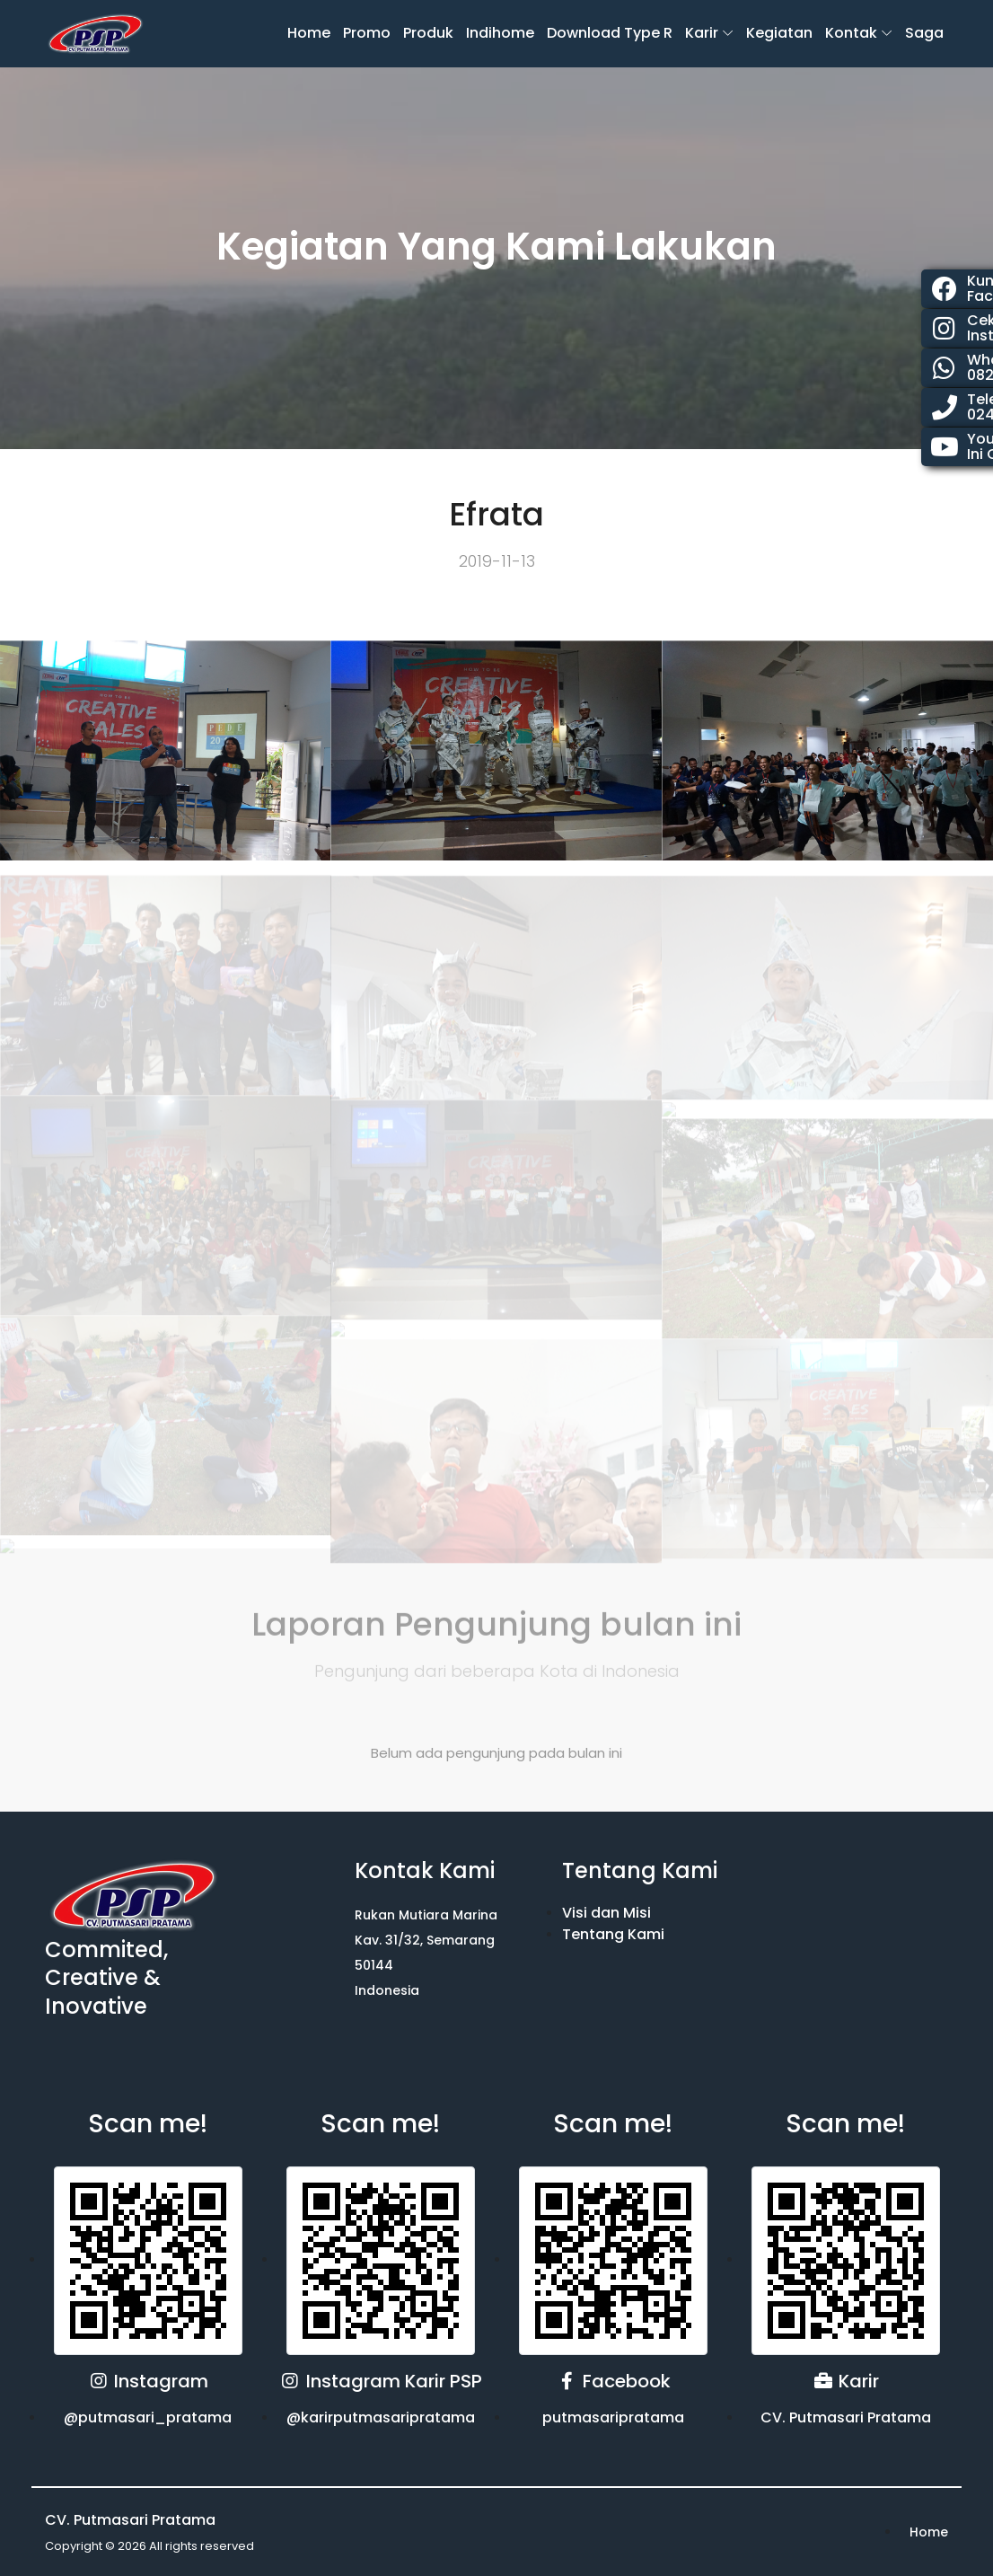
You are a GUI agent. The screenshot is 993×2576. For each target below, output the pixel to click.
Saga (924, 32)
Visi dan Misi (606, 1912)
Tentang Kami (613, 1934)
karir (701, 32)
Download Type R (609, 32)
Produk (428, 32)
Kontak (851, 32)
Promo (367, 32)
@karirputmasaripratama (380, 2417)
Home (308, 32)
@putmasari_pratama (148, 2417)
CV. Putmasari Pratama (845, 2417)
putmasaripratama (613, 2417)
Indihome (500, 32)
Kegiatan (779, 32)
